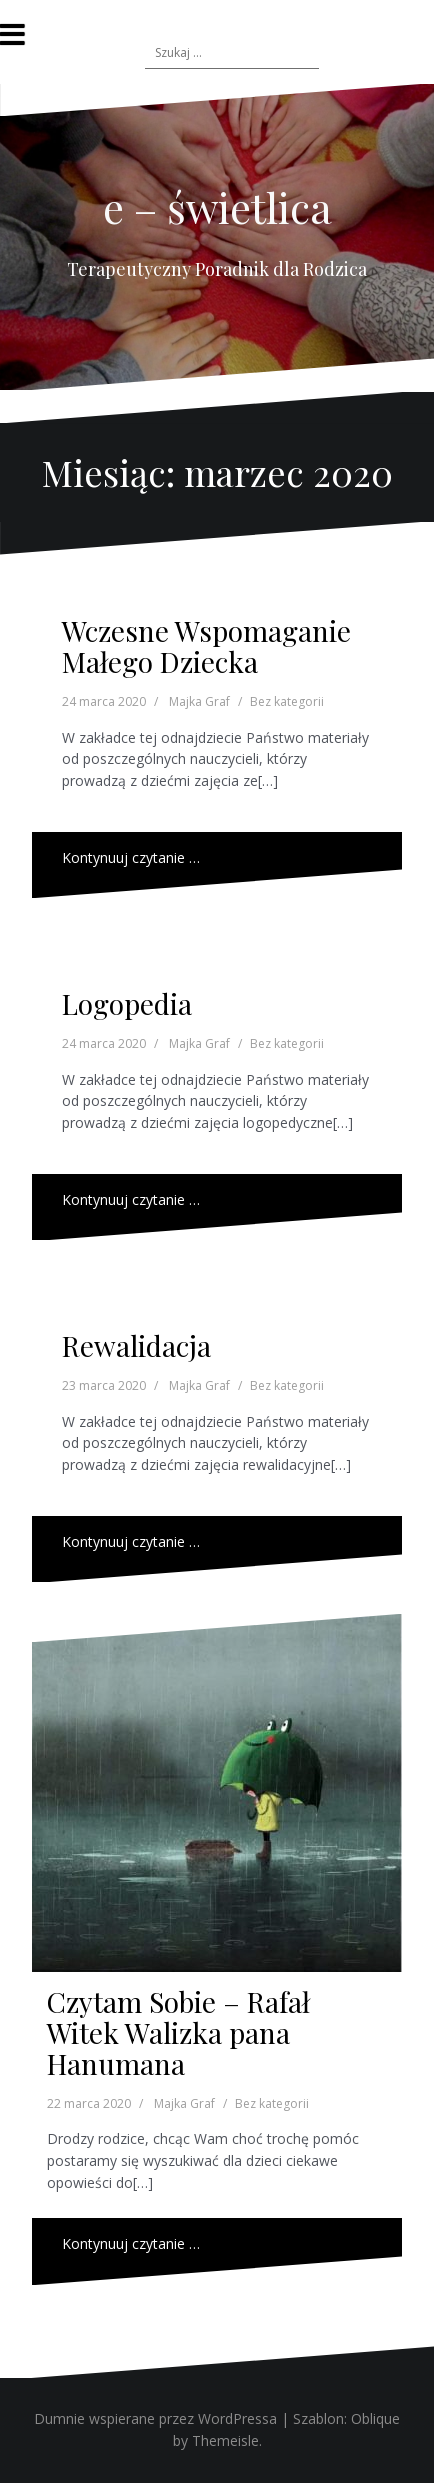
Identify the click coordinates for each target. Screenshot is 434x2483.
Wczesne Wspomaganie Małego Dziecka (206, 646)
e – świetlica (217, 207)
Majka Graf (199, 701)
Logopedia (127, 1003)
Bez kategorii (287, 701)
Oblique (375, 2418)
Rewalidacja (136, 1345)
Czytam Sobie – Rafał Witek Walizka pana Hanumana (178, 2032)
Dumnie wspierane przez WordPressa (155, 2418)
